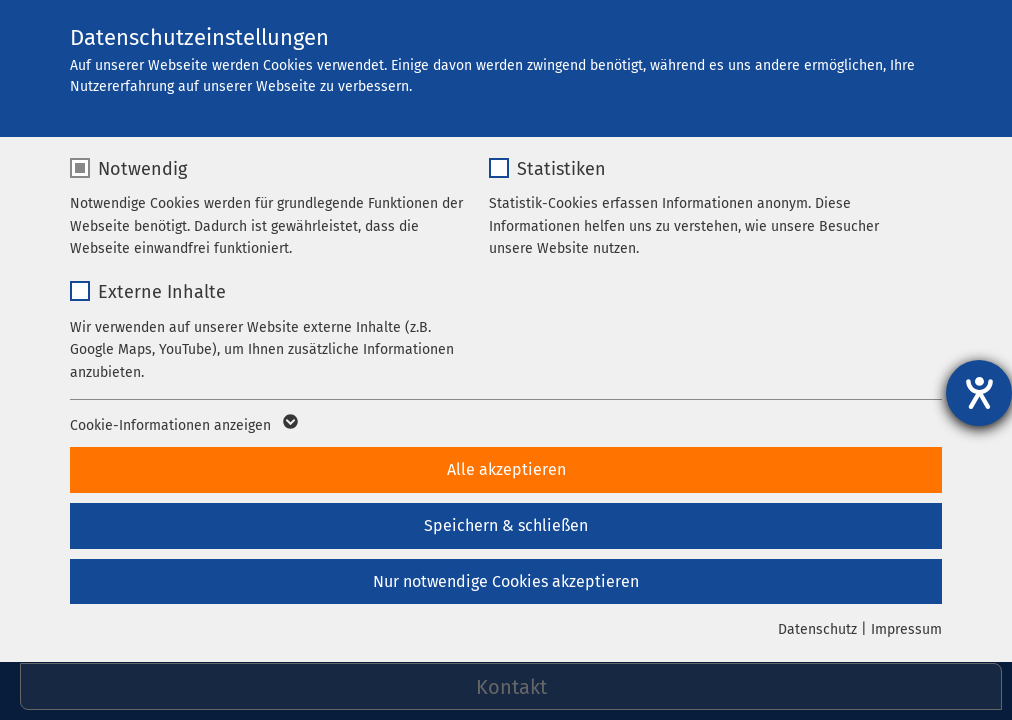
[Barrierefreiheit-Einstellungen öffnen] (979, 393)
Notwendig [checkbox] (142, 169)
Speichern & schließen (506, 525)
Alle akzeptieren (506, 469)
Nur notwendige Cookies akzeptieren (506, 581)
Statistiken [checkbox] (561, 169)
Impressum (906, 629)
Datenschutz (817, 629)
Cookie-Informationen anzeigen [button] (182, 426)
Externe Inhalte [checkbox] (162, 292)
